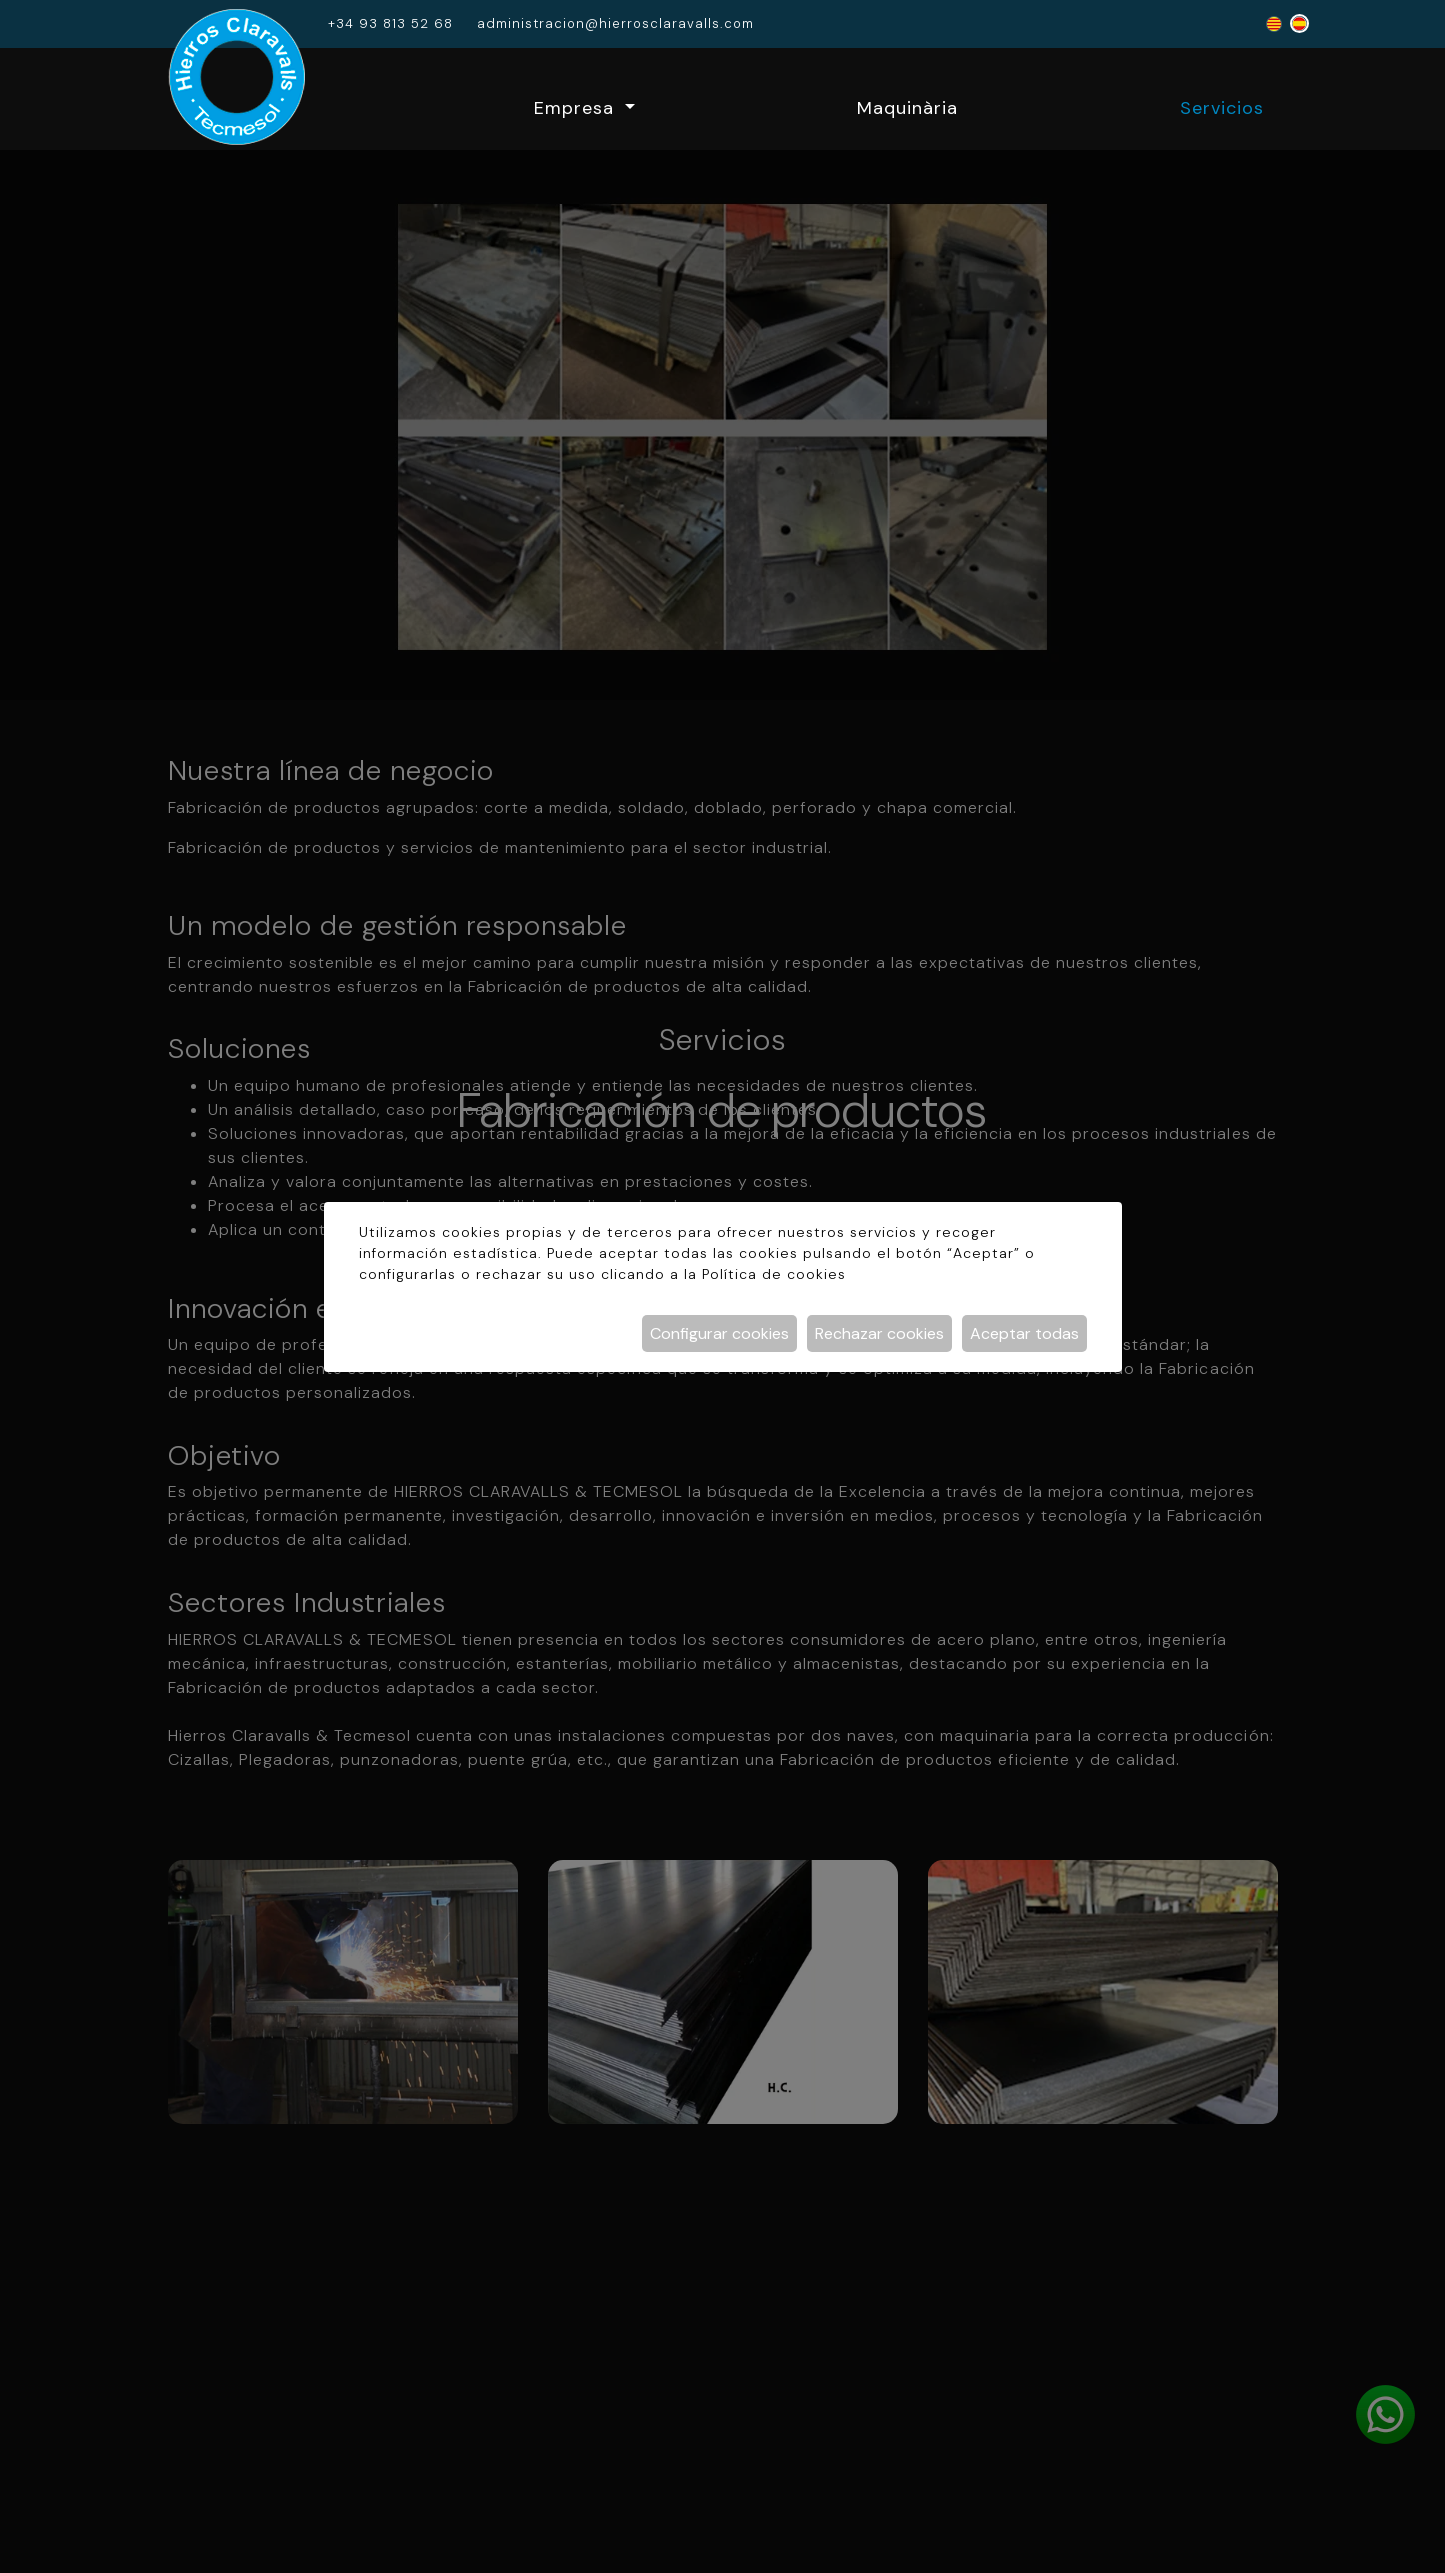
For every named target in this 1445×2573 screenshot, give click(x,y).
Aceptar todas (1024, 1333)
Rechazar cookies (879, 1333)
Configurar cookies (719, 1333)
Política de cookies (774, 1274)
